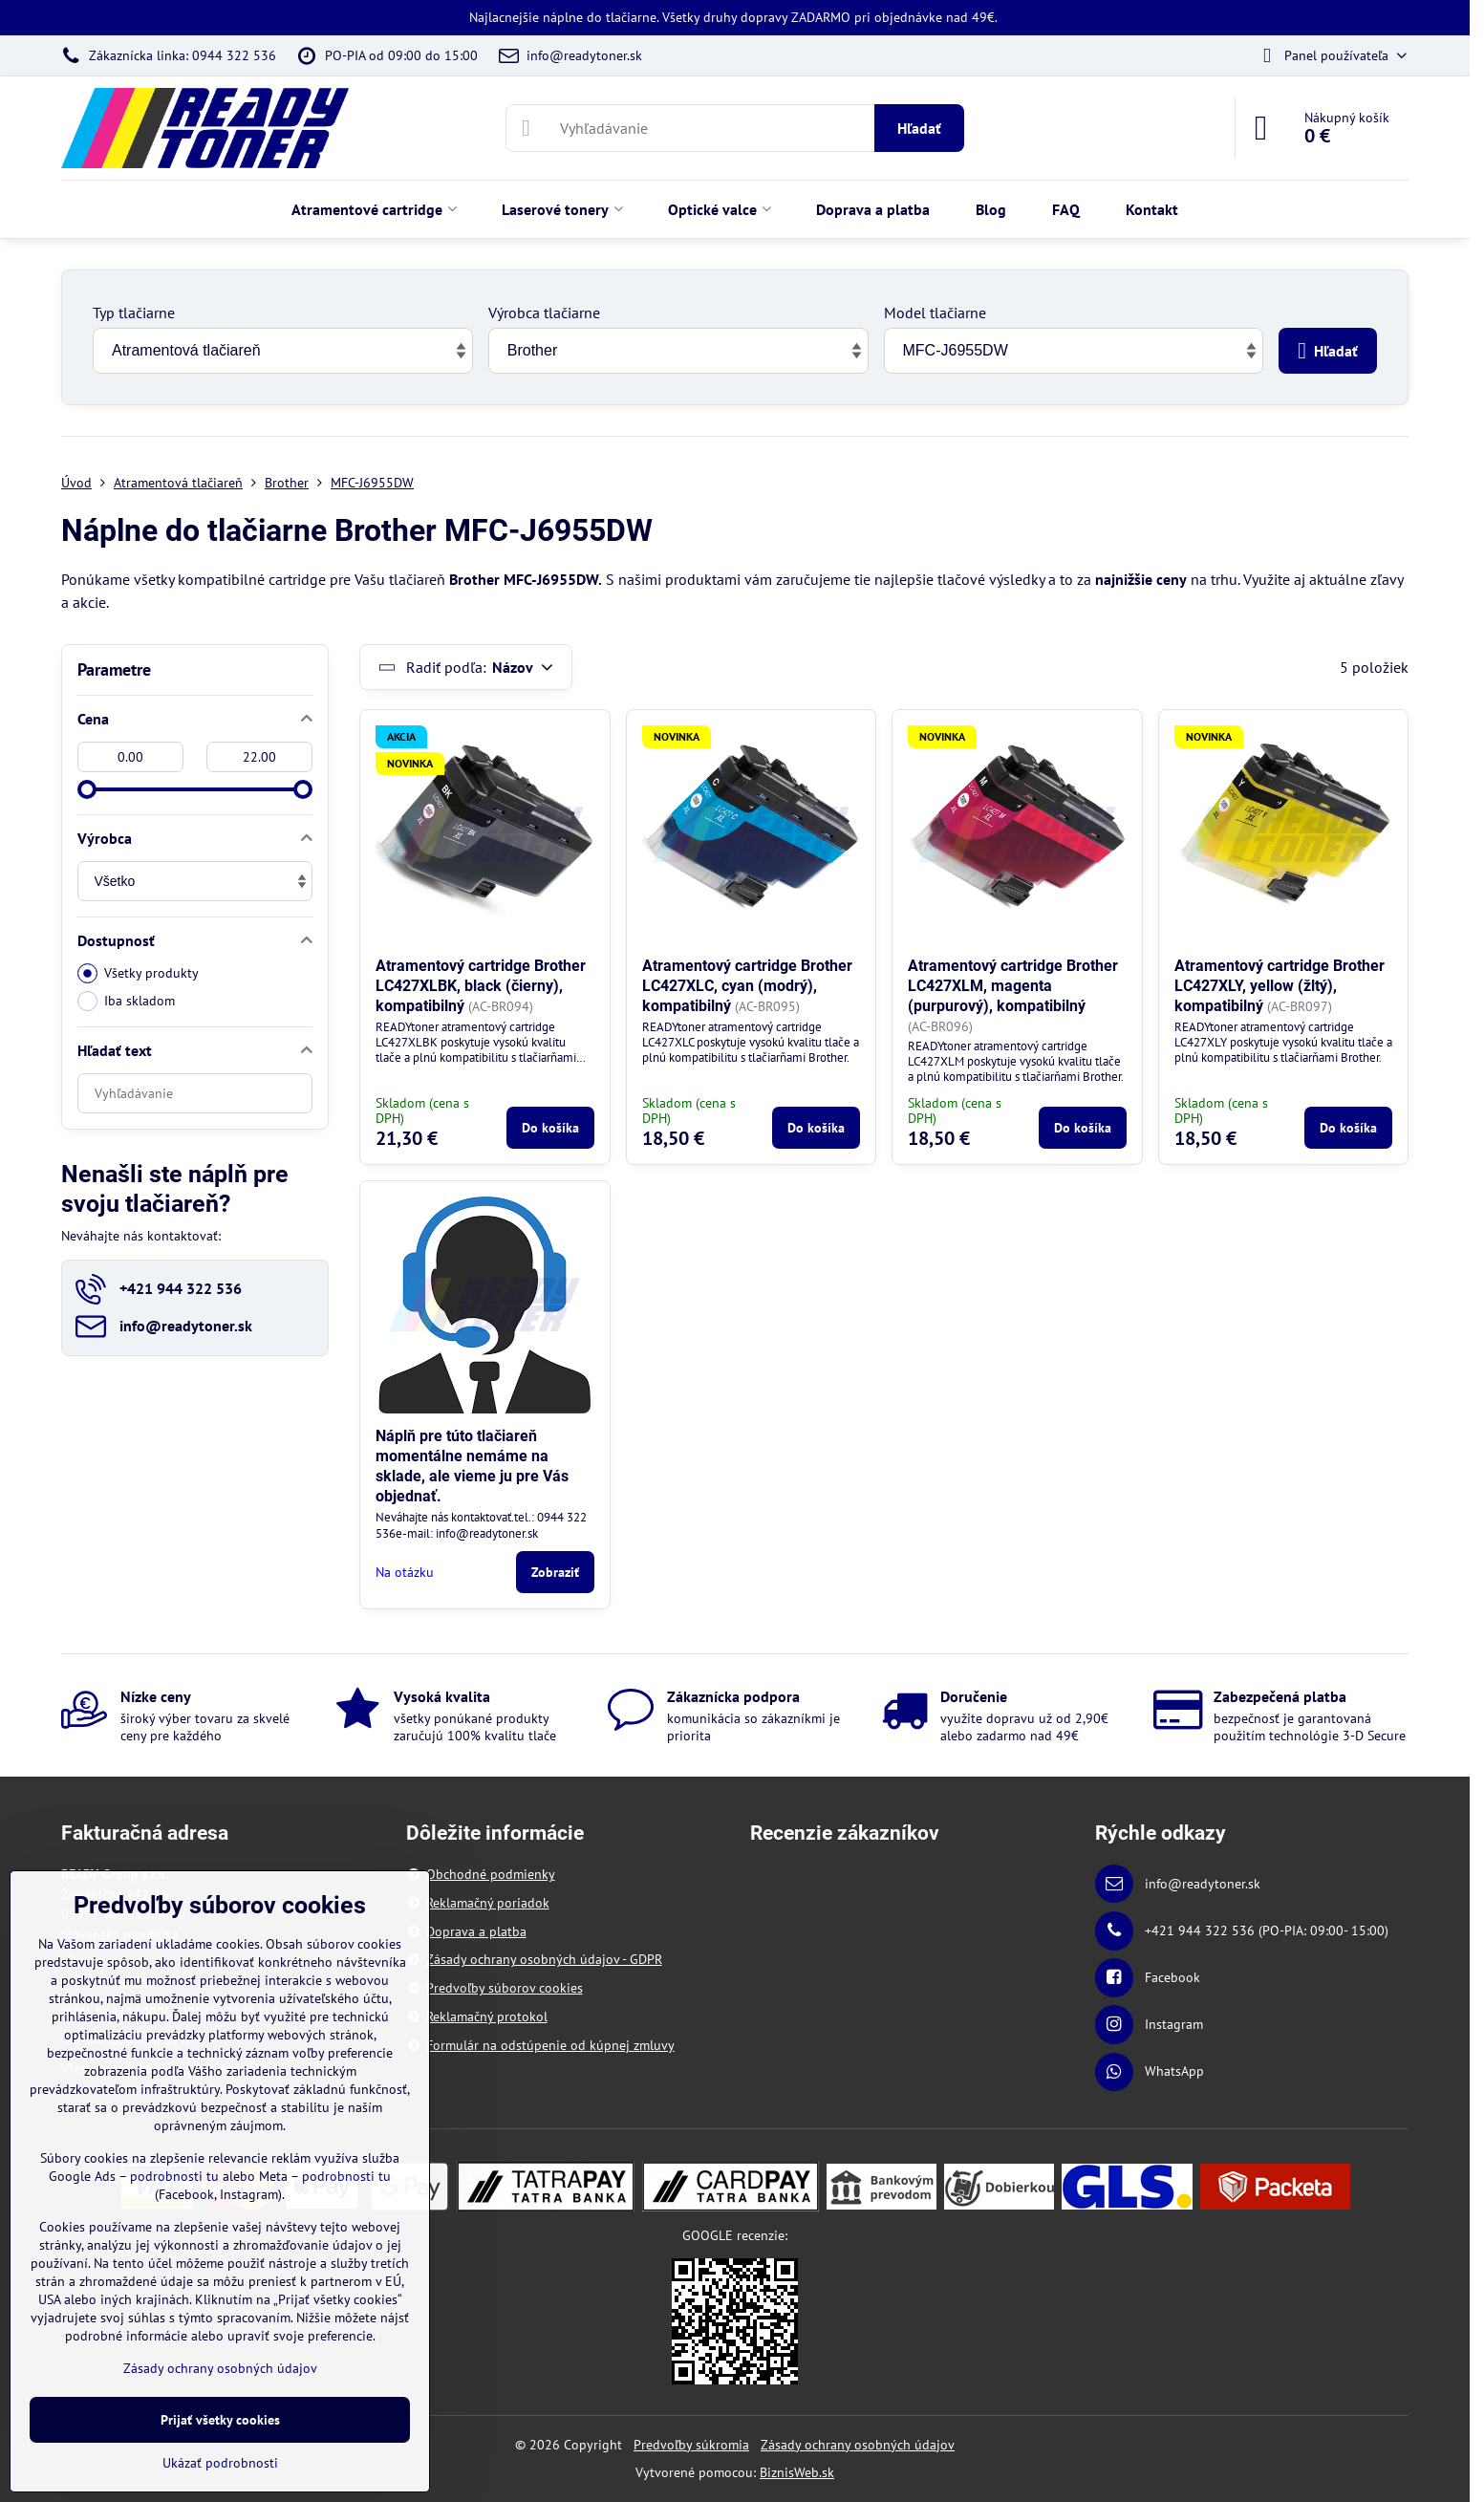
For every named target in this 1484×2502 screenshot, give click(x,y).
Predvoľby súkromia (691, 2444)
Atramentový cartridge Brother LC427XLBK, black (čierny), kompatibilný (481, 986)
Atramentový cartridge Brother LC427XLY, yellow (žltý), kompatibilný (1279, 986)
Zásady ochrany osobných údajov (858, 2444)
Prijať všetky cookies (220, 2419)
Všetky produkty (138, 973)
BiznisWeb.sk (797, 2472)
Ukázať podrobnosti (220, 2462)
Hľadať (919, 128)
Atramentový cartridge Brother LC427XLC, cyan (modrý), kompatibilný (747, 986)
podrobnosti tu (174, 2176)
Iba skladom (126, 1001)
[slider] (87, 789)
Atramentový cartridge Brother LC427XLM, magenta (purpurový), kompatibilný (1013, 986)
